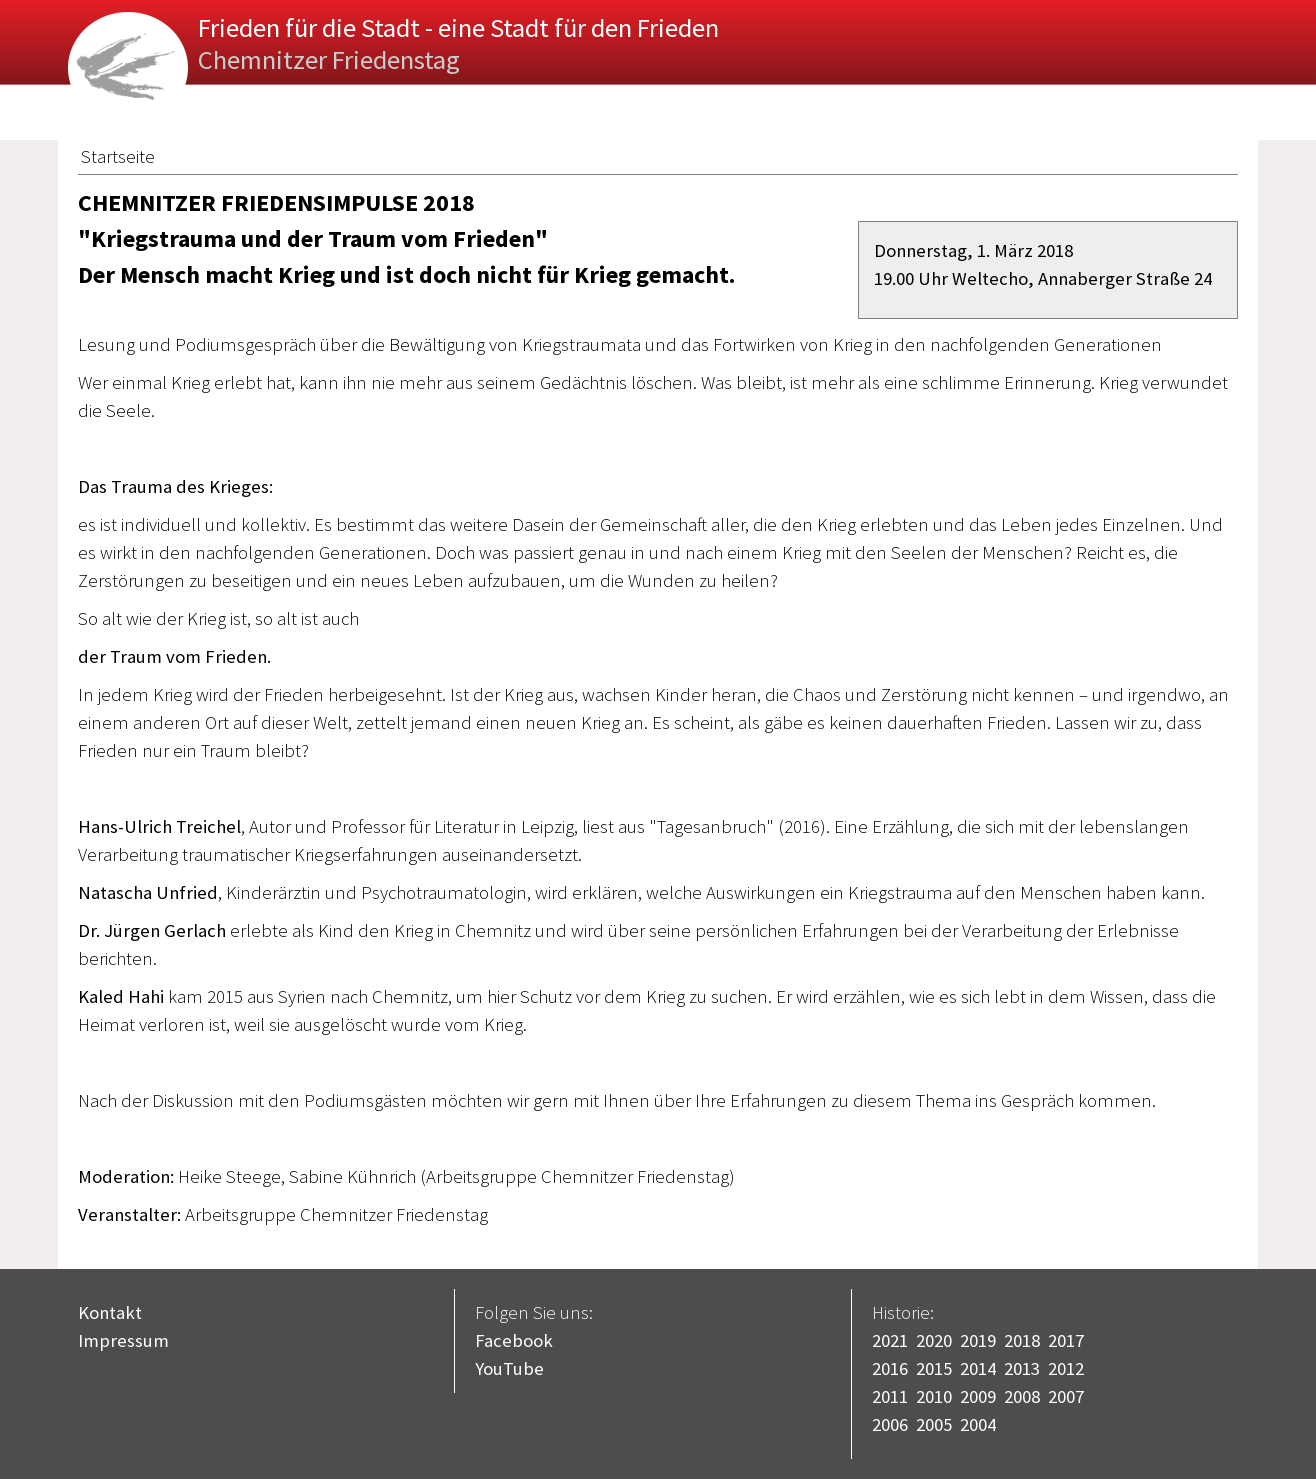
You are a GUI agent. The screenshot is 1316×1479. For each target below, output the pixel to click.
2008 (1022, 1396)
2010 (934, 1396)
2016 (890, 1368)
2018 (1022, 1340)
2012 (1066, 1368)
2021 (890, 1340)
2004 (978, 1424)
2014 (978, 1368)
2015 (934, 1368)
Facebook (514, 1340)
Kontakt (110, 1312)
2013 (1022, 1368)
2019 (978, 1340)
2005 (934, 1424)
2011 (890, 1396)
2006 (890, 1424)
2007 (1066, 1396)
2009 (978, 1396)
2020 (934, 1340)
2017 (1066, 1340)
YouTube (509, 1368)
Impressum (123, 1340)
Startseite (118, 156)
